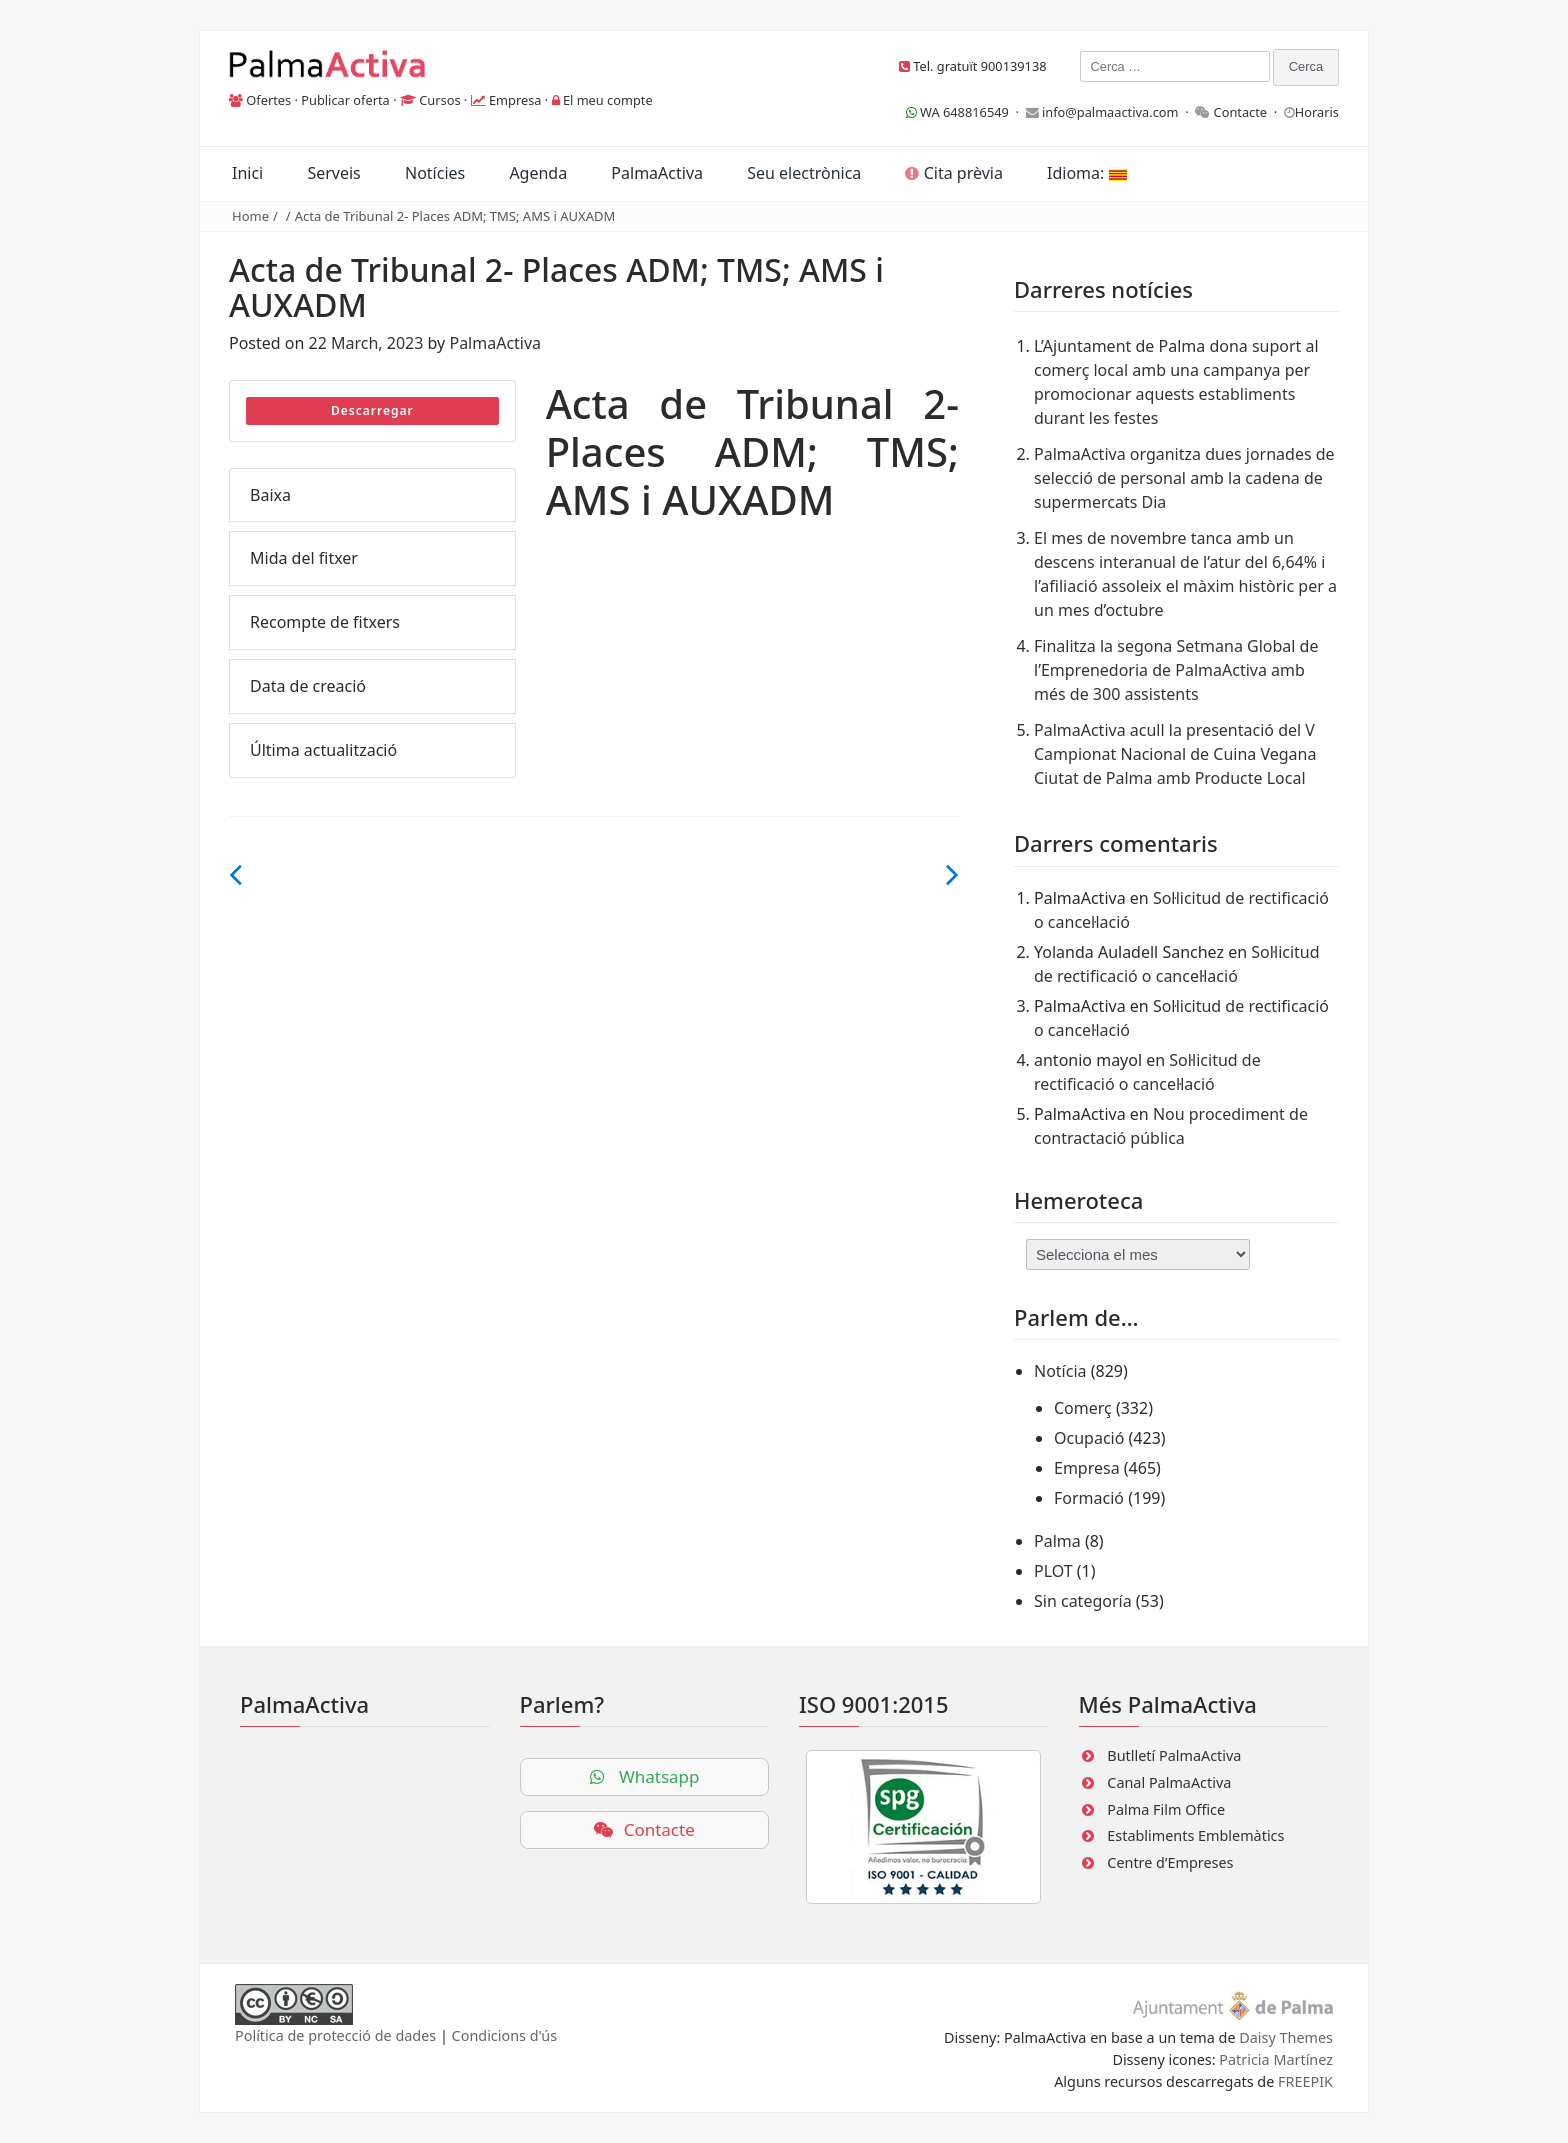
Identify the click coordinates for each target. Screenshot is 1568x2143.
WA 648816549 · (966, 112)
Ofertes (268, 100)
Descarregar (372, 410)
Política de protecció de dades (335, 2035)
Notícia (1060, 1371)
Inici (247, 173)
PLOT (1053, 1571)
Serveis (333, 173)
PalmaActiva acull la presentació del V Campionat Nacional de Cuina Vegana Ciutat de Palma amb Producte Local (1175, 754)
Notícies (435, 173)
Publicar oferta (345, 100)
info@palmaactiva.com (1110, 112)
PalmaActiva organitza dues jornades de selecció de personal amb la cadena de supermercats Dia (1184, 478)
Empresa (515, 100)
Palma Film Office (1166, 1809)
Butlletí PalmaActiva (1174, 1755)
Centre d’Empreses (1170, 1862)
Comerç (1083, 1408)
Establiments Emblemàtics (1195, 1835)
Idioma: (1086, 173)
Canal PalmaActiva (1169, 1782)
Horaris (1317, 112)
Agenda (538, 173)
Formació (1089, 1498)
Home (250, 216)
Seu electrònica (804, 173)
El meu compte (608, 100)
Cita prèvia (953, 173)
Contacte (1241, 112)
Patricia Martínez (1276, 2059)
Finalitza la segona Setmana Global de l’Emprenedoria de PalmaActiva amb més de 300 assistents (1176, 670)
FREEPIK (1305, 2081)
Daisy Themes (1286, 2037)
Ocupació (1089, 1438)
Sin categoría (1083, 1601)
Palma (1057, 1541)
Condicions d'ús (505, 2035)
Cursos (439, 100)
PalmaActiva (657, 173)
